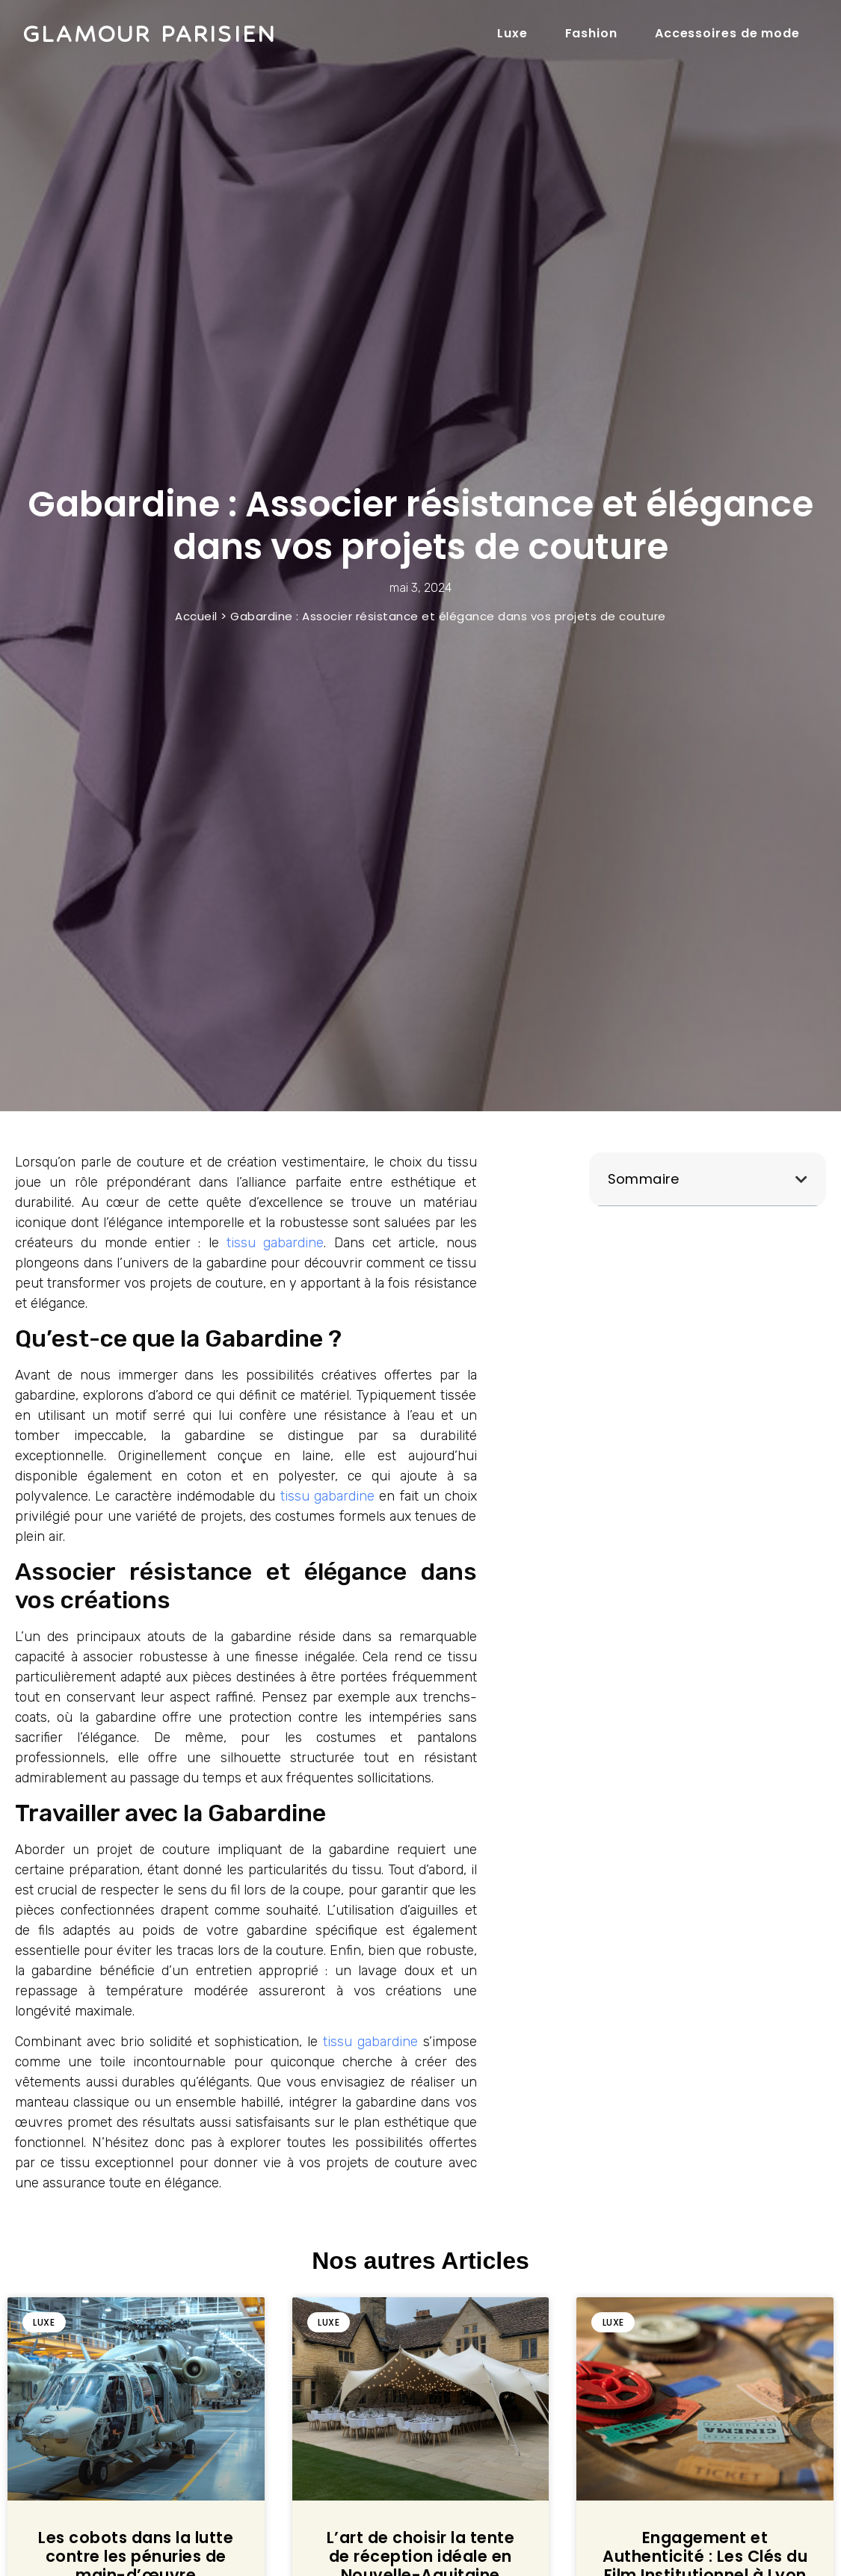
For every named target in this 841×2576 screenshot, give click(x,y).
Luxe (512, 33)
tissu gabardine (275, 1243)
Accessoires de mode (727, 33)
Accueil (196, 616)
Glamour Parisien (149, 33)
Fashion (591, 33)
